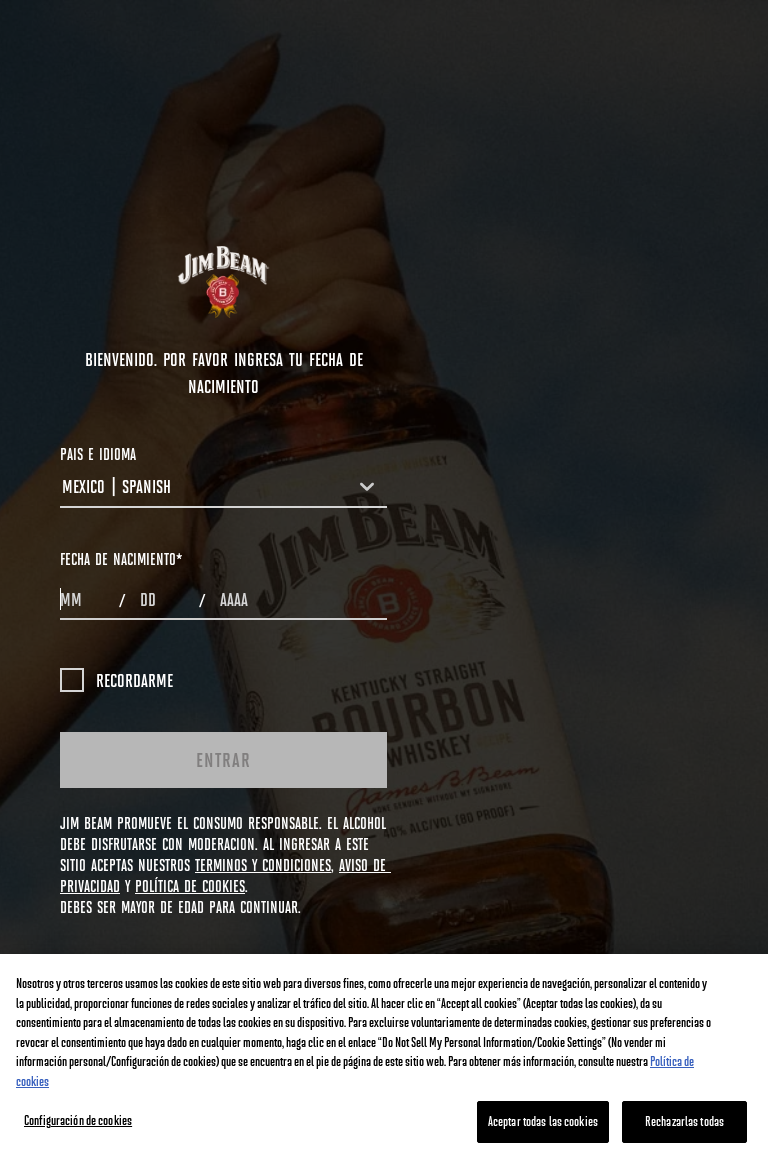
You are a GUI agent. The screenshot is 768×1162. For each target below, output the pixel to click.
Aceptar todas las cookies (543, 1121)
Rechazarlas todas (684, 1121)
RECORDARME (116, 680)
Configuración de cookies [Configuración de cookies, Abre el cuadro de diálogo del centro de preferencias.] (78, 1120)
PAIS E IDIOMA (98, 453)
